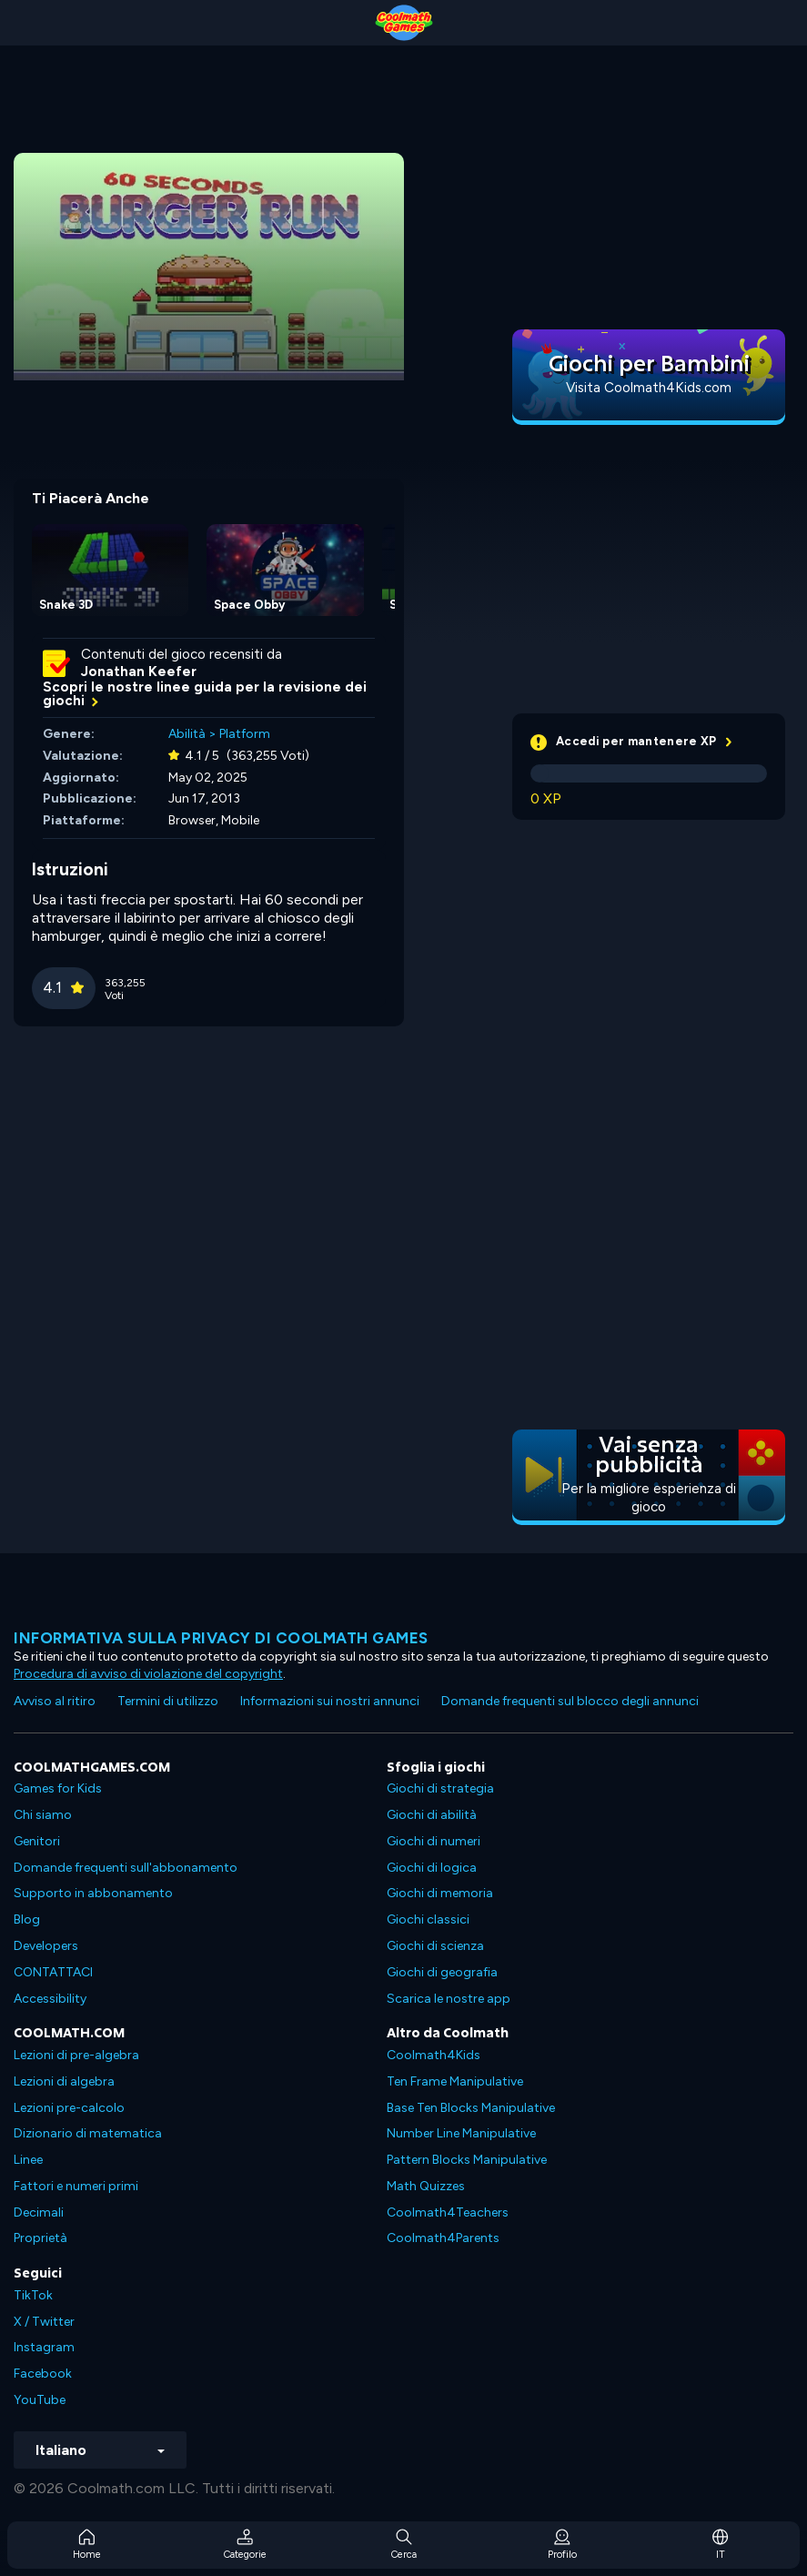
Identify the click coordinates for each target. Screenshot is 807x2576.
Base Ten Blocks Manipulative (471, 2108)
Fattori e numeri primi (76, 2186)
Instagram (44, 2347)
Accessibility (50, 1998)
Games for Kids (58, 1788)
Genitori (37, 1841)
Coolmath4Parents (443, 2238)
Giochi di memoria (440, 1893)
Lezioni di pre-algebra (76, 2055)
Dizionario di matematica (88, 2133)
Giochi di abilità (432, 1815)
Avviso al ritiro (55, 1701)
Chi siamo (43, 1815)
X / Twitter (44, 2321)
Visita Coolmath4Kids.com (648, 387)
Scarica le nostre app (448, 1998)
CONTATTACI (53, 1972)
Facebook (43, 2373)
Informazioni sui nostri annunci (329, 1701)
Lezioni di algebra (64, 2081)
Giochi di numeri (433, 1841)
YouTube (40, 2400)
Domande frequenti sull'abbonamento (125, 1867)
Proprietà (40, 2238)
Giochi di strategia (440, 1788)
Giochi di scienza (435, 1946)
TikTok (33, 2295)
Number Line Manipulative (461, 2133)
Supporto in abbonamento (93, 1893)
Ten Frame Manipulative (455, 2081)
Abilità (187, 734)
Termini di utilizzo (167, 1701)
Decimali (39, 2212)
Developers (46, 1946)
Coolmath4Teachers (448, 2212)
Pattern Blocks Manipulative (467, 2159)
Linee (28, 2159)
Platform (244, 734)
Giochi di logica (432, 1867)
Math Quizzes (426, 2186)
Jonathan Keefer (139, 671)
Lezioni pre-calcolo (69, 2108)
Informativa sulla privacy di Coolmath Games (221, 1638)
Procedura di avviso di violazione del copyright (148, 1674)
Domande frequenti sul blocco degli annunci (570, 1701)
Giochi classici (428, 1919)
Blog (27, 1919)
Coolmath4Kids (433, 2055)
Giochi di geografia (442, 1972)
